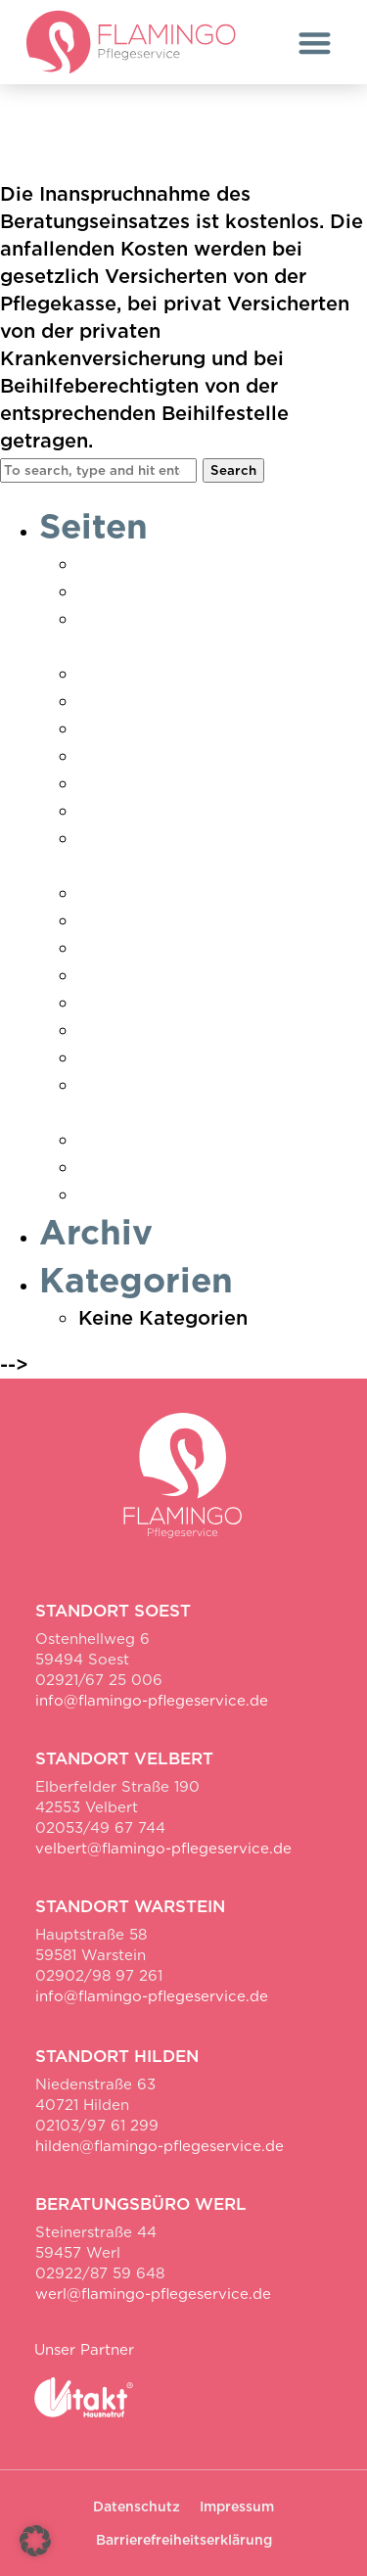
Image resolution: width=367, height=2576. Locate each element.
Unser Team (135, 1030)
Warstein (121, 1167)
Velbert (114, 1057)
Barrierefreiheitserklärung (184, 2540)
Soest (105, 975)
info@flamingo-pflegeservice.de (151, 1701)
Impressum (131, 783)
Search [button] (233, 470)
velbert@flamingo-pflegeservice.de (163, 1848)
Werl (101, 1194)
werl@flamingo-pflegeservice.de (153, 2294)
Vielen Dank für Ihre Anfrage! (221, 1139)
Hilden (109, 756)
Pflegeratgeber (151, 948)
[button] (315, 43)
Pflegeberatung (153, 920)
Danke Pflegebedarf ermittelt (221, 591)
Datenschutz (139, 673)
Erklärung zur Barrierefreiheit (220, 701)
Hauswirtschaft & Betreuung (214, 728)
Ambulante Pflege (165, 564)
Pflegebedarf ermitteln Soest (219, 893)
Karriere (118, 810)
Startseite (125, 1002)
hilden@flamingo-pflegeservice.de (159, 2146)
